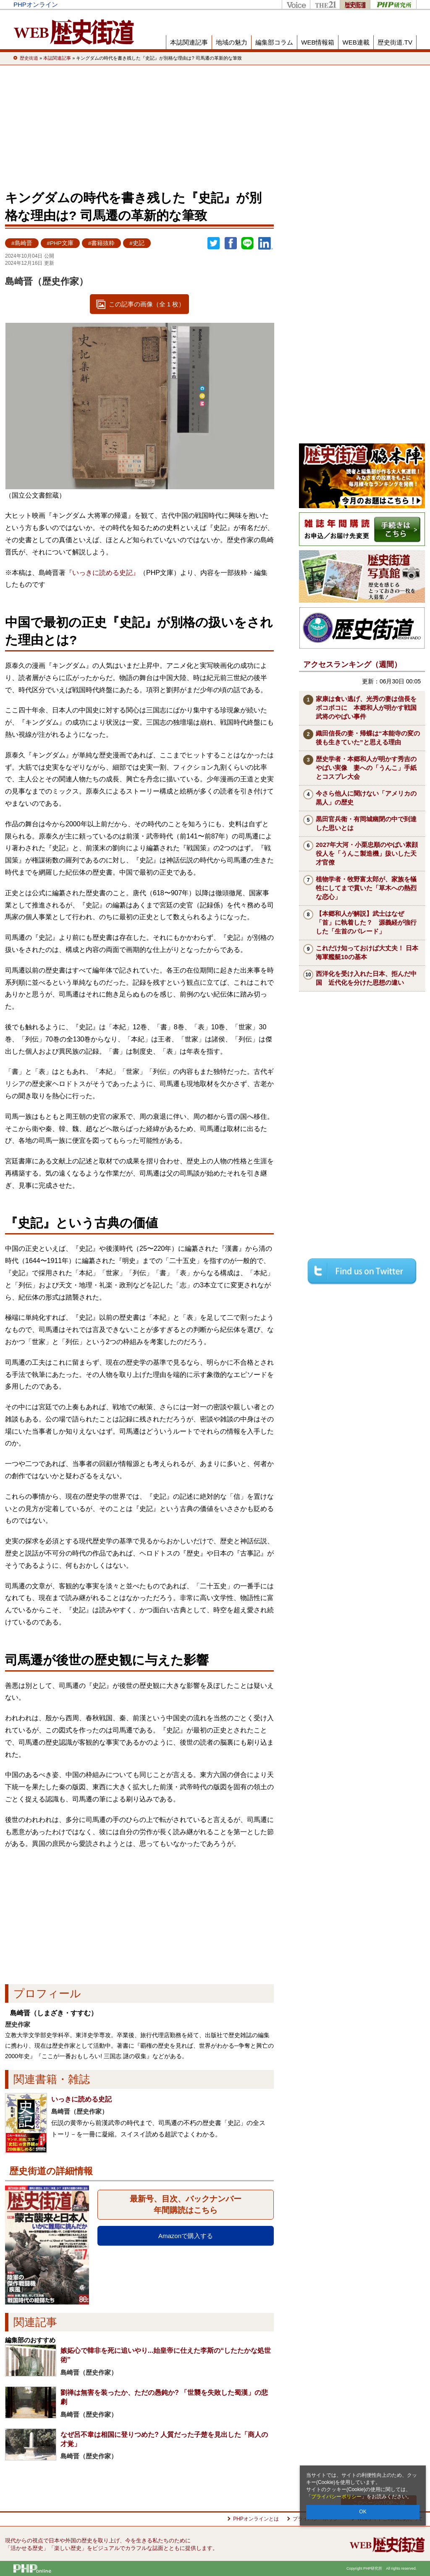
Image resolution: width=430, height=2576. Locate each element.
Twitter (213, 243)
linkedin (266, 243)
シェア (230, 243)
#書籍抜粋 (101, 243)
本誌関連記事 (189, 42)
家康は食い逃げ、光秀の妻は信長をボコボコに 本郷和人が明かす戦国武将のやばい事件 (366, 707)
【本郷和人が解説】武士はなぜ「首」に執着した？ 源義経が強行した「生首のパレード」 (366, 922)
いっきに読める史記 (81, 2099)
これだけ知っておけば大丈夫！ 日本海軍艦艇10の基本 (367, 952)
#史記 (136, 243)
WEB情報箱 (317, 42)
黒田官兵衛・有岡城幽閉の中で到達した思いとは (366, 823)
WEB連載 (355, 42)
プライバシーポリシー (336, 2497)
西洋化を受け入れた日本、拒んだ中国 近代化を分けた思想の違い (366, 978)
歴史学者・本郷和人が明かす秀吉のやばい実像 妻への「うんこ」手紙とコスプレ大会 (366, 767)
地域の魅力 (231, 42)
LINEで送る (247, 243)
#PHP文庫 (60, 243)
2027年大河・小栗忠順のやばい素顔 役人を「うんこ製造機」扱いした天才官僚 (370, 853)
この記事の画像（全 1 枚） (147, 304)
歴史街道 (355, 4)
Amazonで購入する (185, 2235)
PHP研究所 (393, 4)
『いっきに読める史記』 (102, 572)
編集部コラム (274, 42)
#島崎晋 (21, 243)
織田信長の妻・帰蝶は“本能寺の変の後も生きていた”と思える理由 (368, 738)
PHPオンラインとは (256, 2519)
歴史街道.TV (395, 42)
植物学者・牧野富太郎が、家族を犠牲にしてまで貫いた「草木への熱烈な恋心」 (366, 887)
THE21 (325, 4)
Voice (296, 4)
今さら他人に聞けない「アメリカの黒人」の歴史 (366, 798)
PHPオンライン (35, 4)
